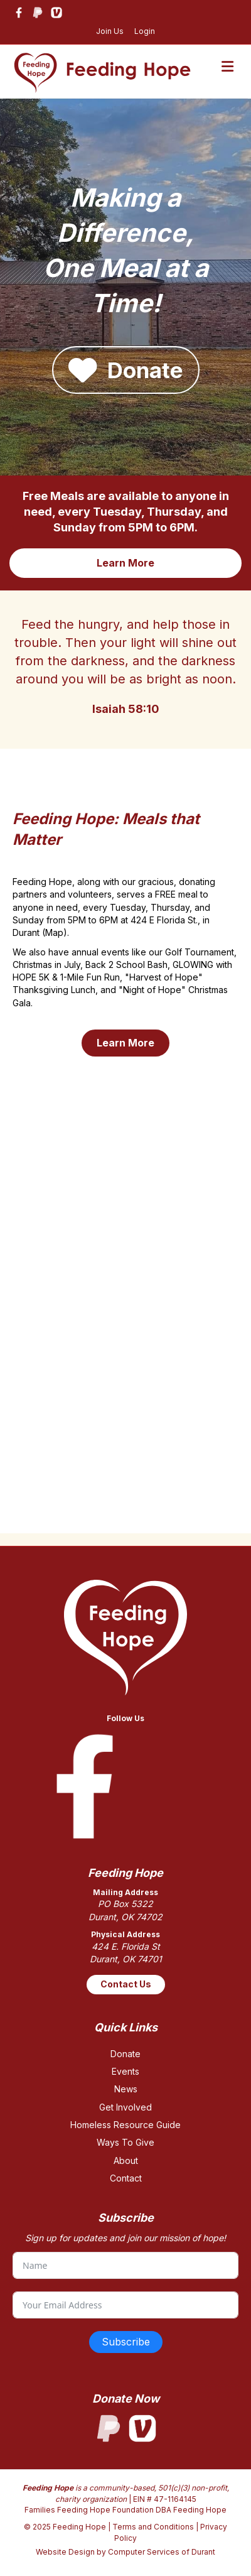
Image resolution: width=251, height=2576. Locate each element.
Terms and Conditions (153, 2526)
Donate (125, 2053)
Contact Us (125, 1984)
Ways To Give (125, 2142)
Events (125, 2071)
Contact (126, 2178)
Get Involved (125, 2107)
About (126, 2160)
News (125, 2089)
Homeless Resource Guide (125, 2124)
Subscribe (126, 2341)
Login (144, 31)
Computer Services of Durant (161, 2552)
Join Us (110, 31)
